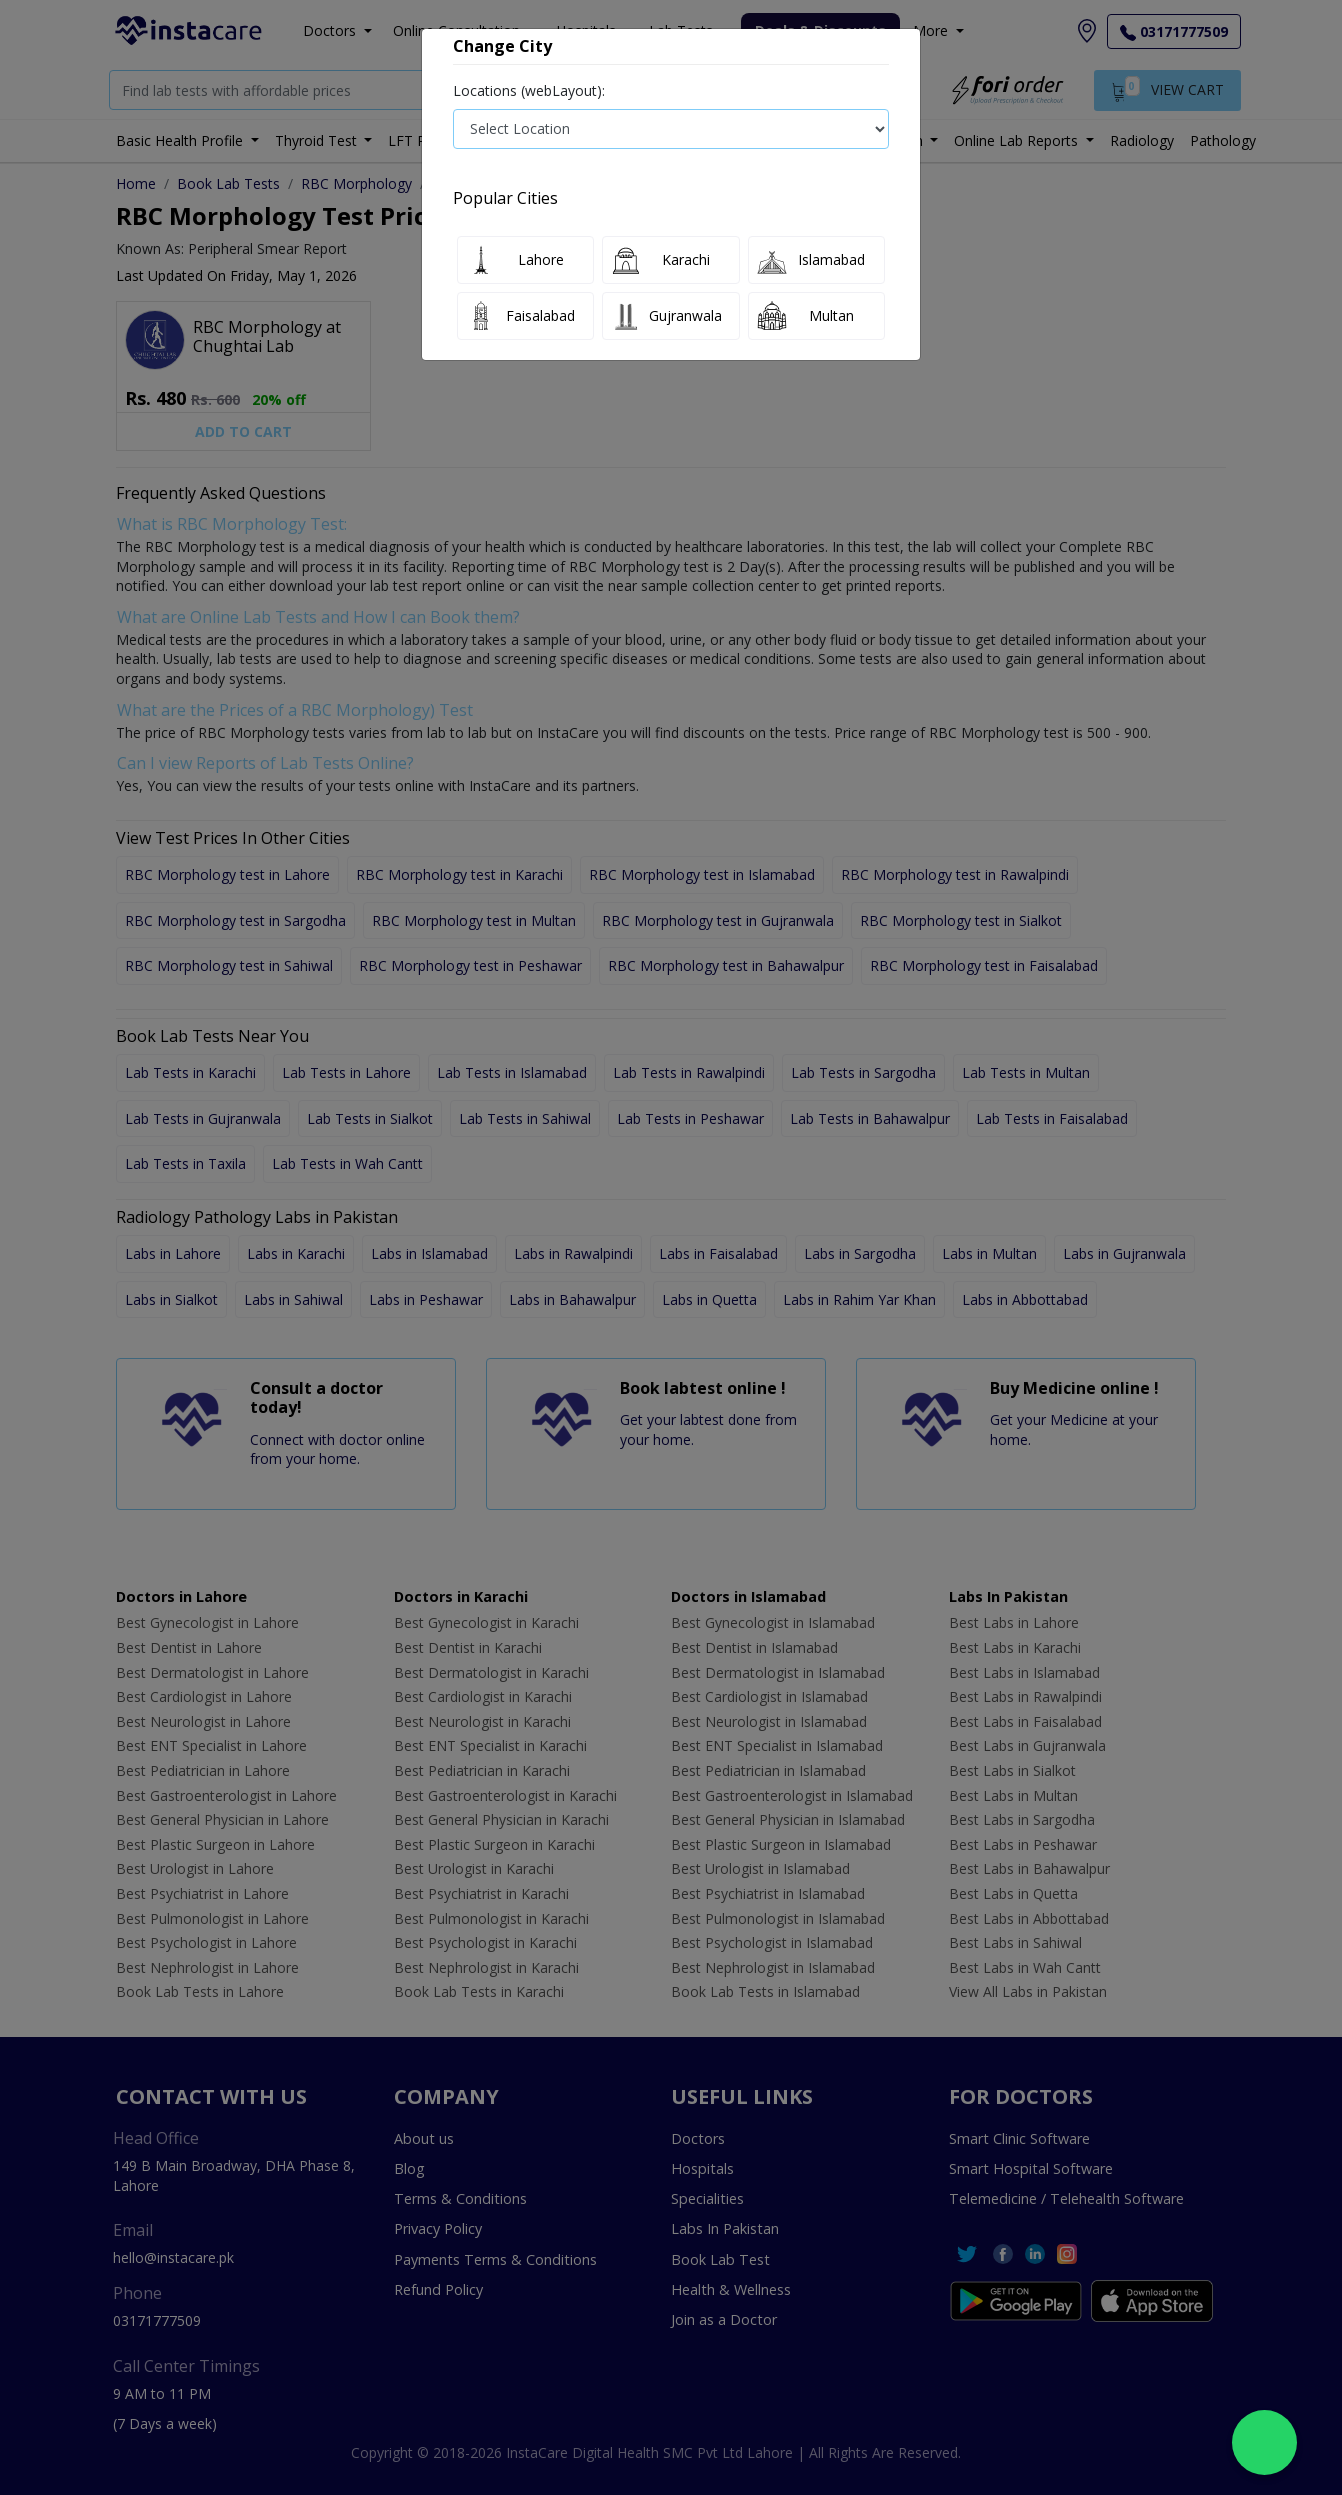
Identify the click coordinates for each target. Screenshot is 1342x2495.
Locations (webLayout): (529, 90)
